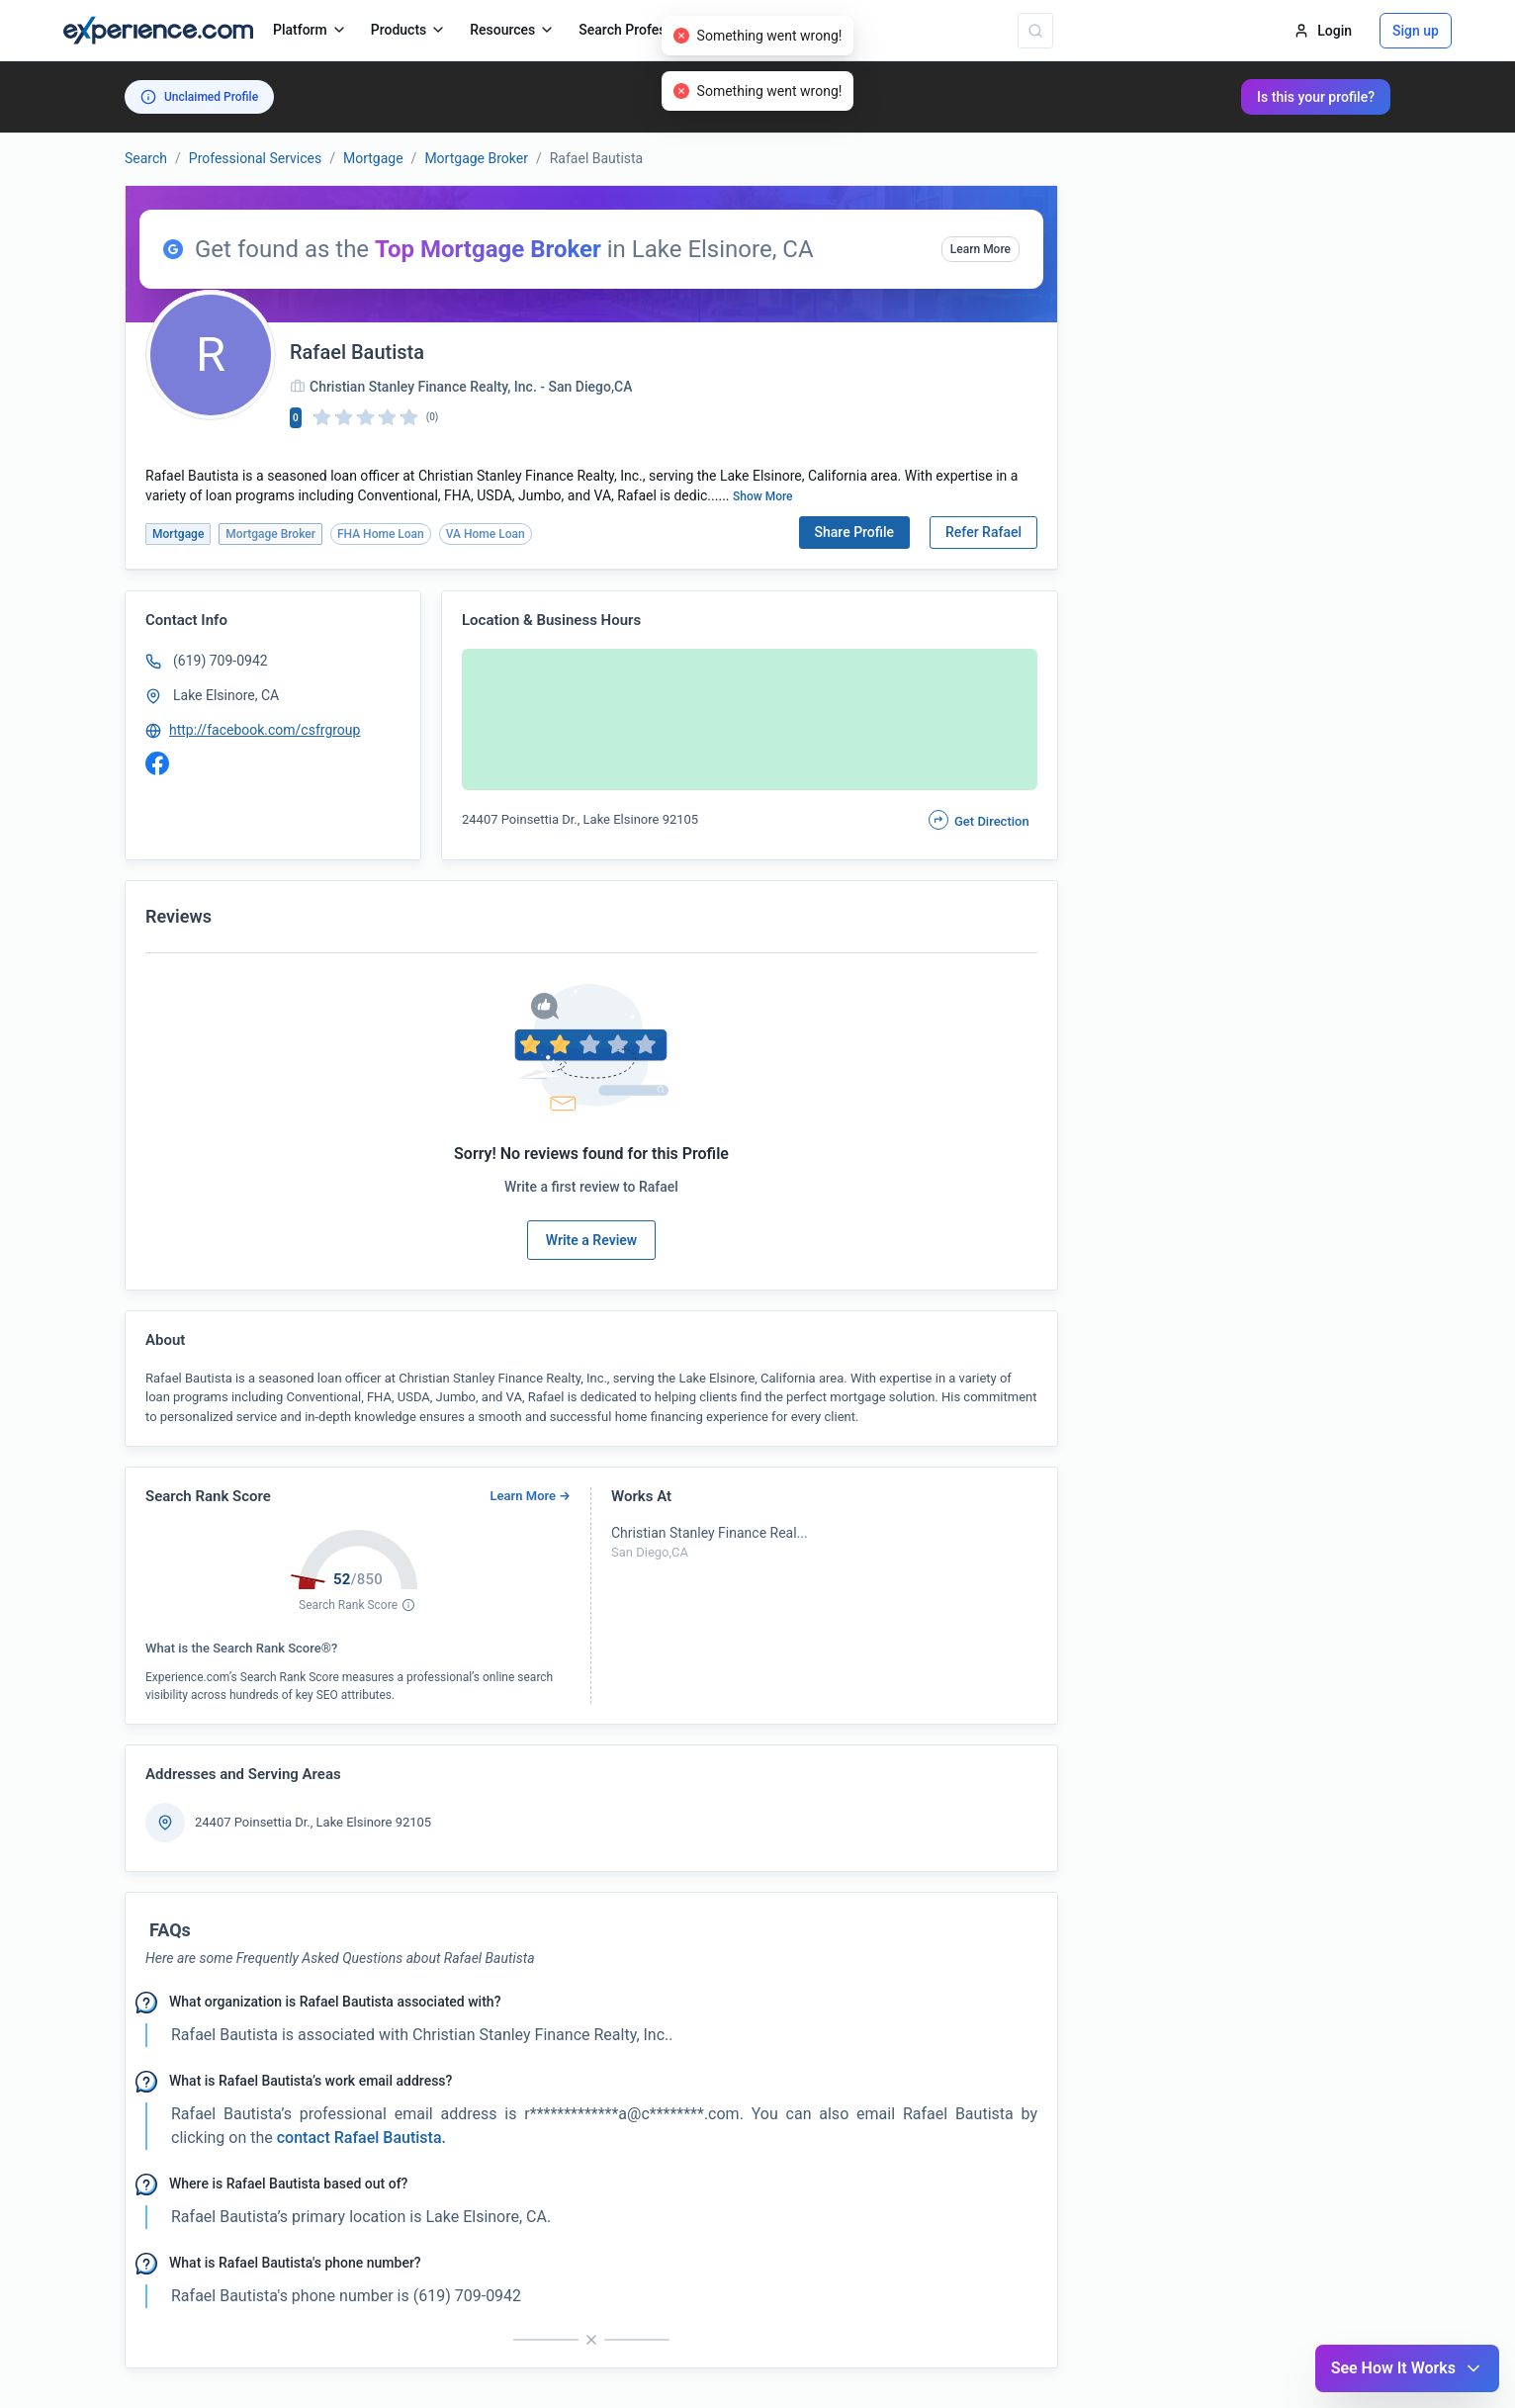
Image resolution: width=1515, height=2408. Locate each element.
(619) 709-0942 (220, 661)
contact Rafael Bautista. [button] (359, 2137)
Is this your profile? (1316, 97)
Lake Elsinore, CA (226, 695)
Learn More (980, 249)
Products (409, 30)
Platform (310, 30)
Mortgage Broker (476, 158)
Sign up (1415, 31)
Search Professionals (654, 30)
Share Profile (855, 532)
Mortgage (373, 158)
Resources (512, 30)
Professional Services (255, 158)
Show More (763, 496)
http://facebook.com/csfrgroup (264, 730)
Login (1322, 31)
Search (146, 158)
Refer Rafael (983, 532)
